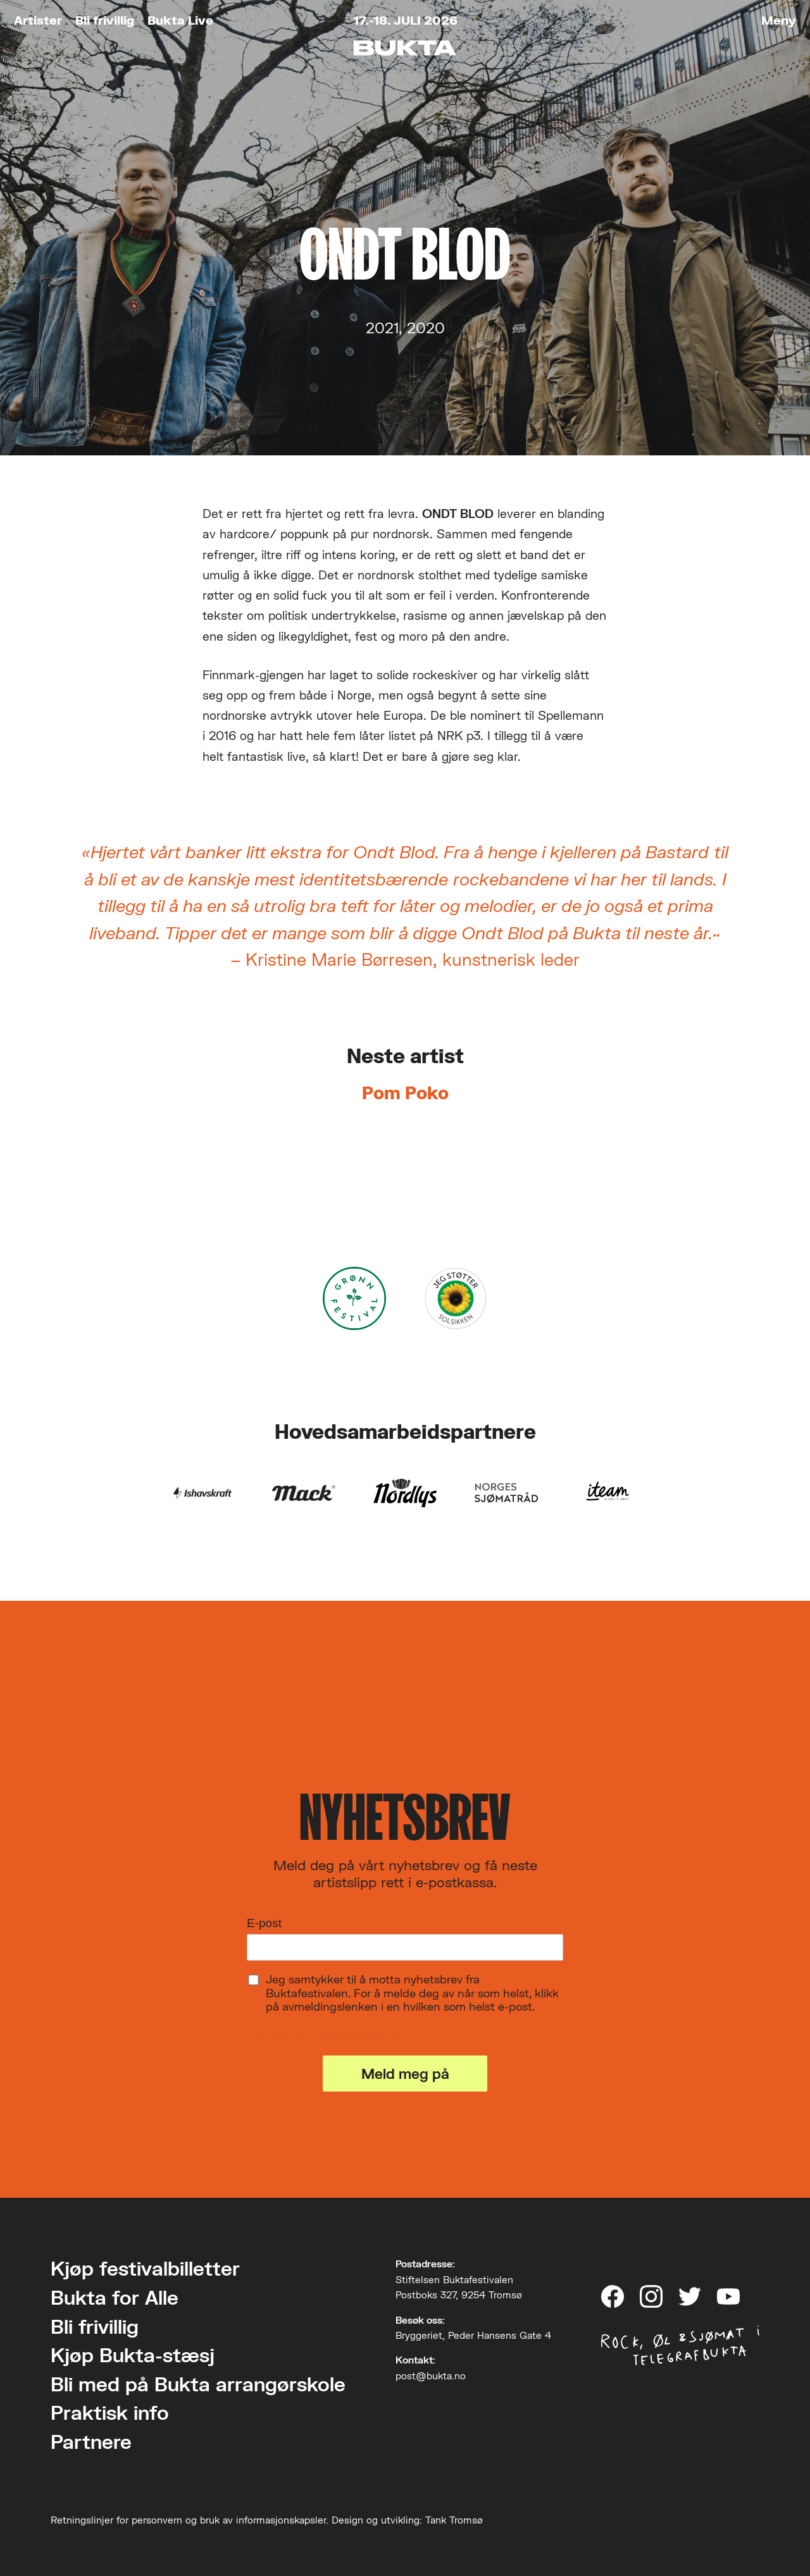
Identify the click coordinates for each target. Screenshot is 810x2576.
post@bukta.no (431, 2375)
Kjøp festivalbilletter (145, 2268)
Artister (38, 20)
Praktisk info (110, 2412)
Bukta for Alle (114, 2297)
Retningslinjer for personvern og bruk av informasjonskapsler (188, 2519)
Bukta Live (180, 20)
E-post (264, 1923)
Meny (778, 20)
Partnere (91, 2441)
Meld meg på (405, 2073)
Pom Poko (405, 1093)
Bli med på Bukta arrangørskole (198, 2384)
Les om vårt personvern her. (327, 2035)
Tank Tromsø (454, 2519)
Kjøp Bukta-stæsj (133, 2355)
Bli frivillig (104, 20)
